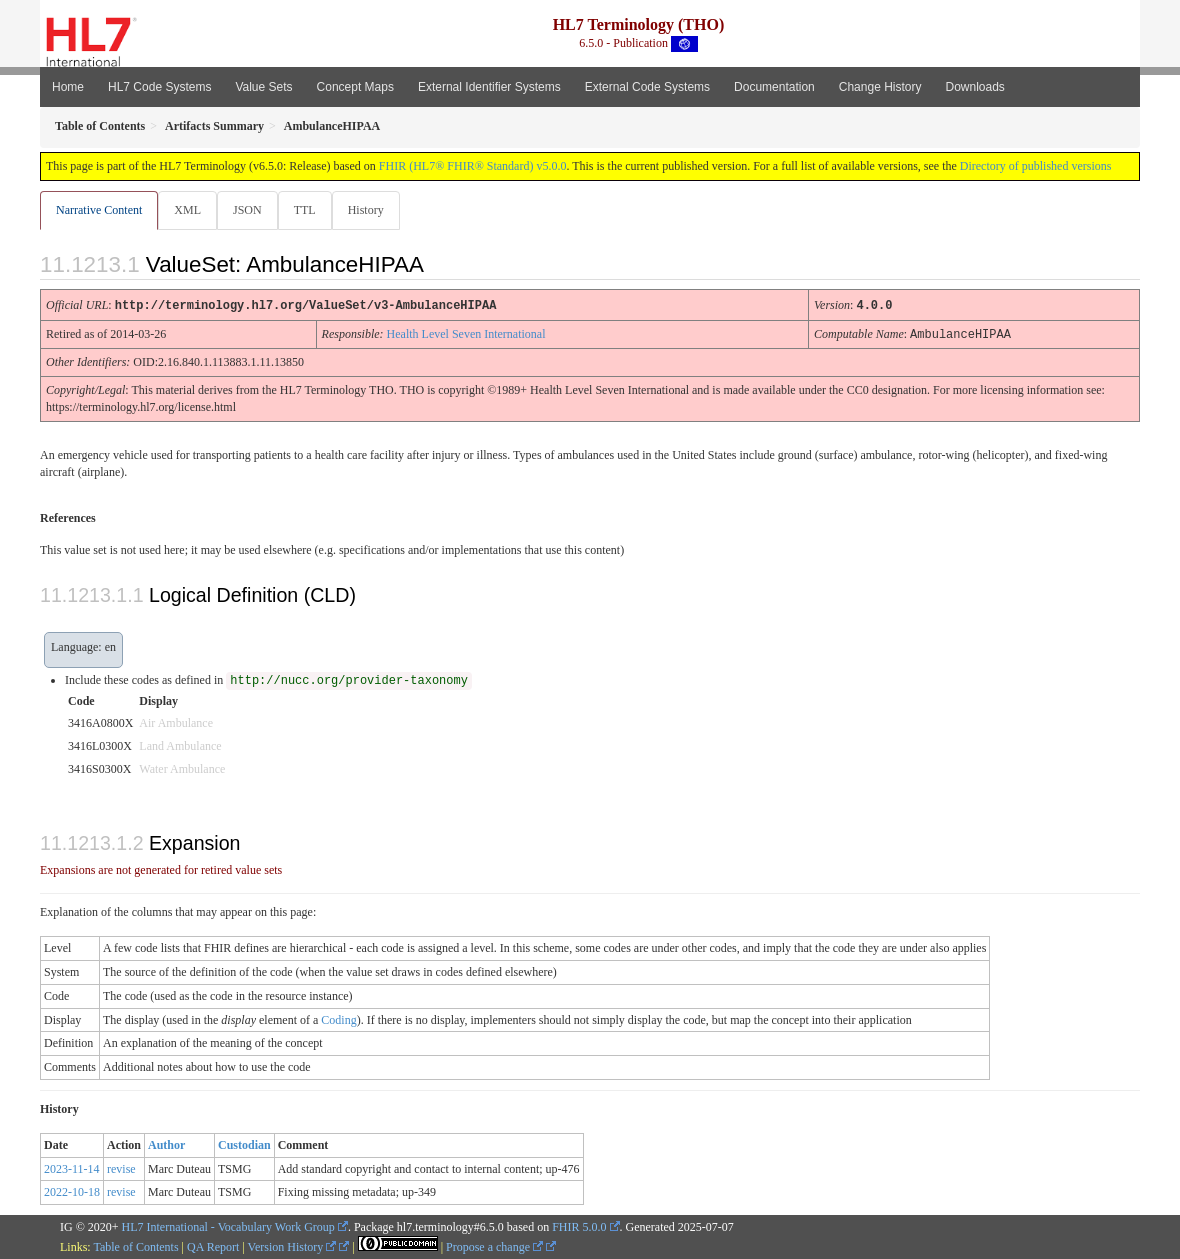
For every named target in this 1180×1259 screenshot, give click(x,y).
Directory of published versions (1036, 166)
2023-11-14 (72, 1168)
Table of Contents (135, 1246)
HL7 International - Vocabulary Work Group (228, 1226)
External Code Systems (647, 87)
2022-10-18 (72, 1191)
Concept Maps (355, 87)
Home (68, 87)
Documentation (774, 87)
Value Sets (263, 87)
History (374, 210)
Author (166, 1144)
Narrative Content (99, 210)
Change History (880, 87)
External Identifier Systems (489, 87)
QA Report (213, 1246)
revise (121, 1168)
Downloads (975, 87)
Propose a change (494, 1246)
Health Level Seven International (466, 334)
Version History (292, 1246)
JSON (251, 210)
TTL (311, 210)
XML (189, 210)
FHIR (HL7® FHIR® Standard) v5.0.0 (473, 166)
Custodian (244, 1144)
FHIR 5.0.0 (579, 1226)
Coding (338, 1019)
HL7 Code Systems (159, 87)
